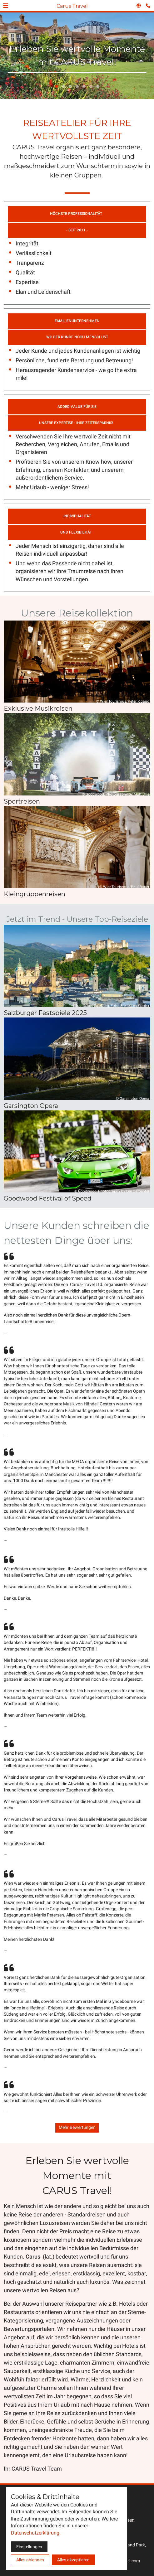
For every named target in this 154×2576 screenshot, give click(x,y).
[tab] (56, 86)
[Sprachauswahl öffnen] (139, 5)
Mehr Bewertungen (77, 2127)
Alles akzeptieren (73, 2559)
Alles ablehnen (30, 2559)
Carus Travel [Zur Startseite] (72, 6)
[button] (5, 5)
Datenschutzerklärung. (36, 2533)
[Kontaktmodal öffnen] (149, 5)
